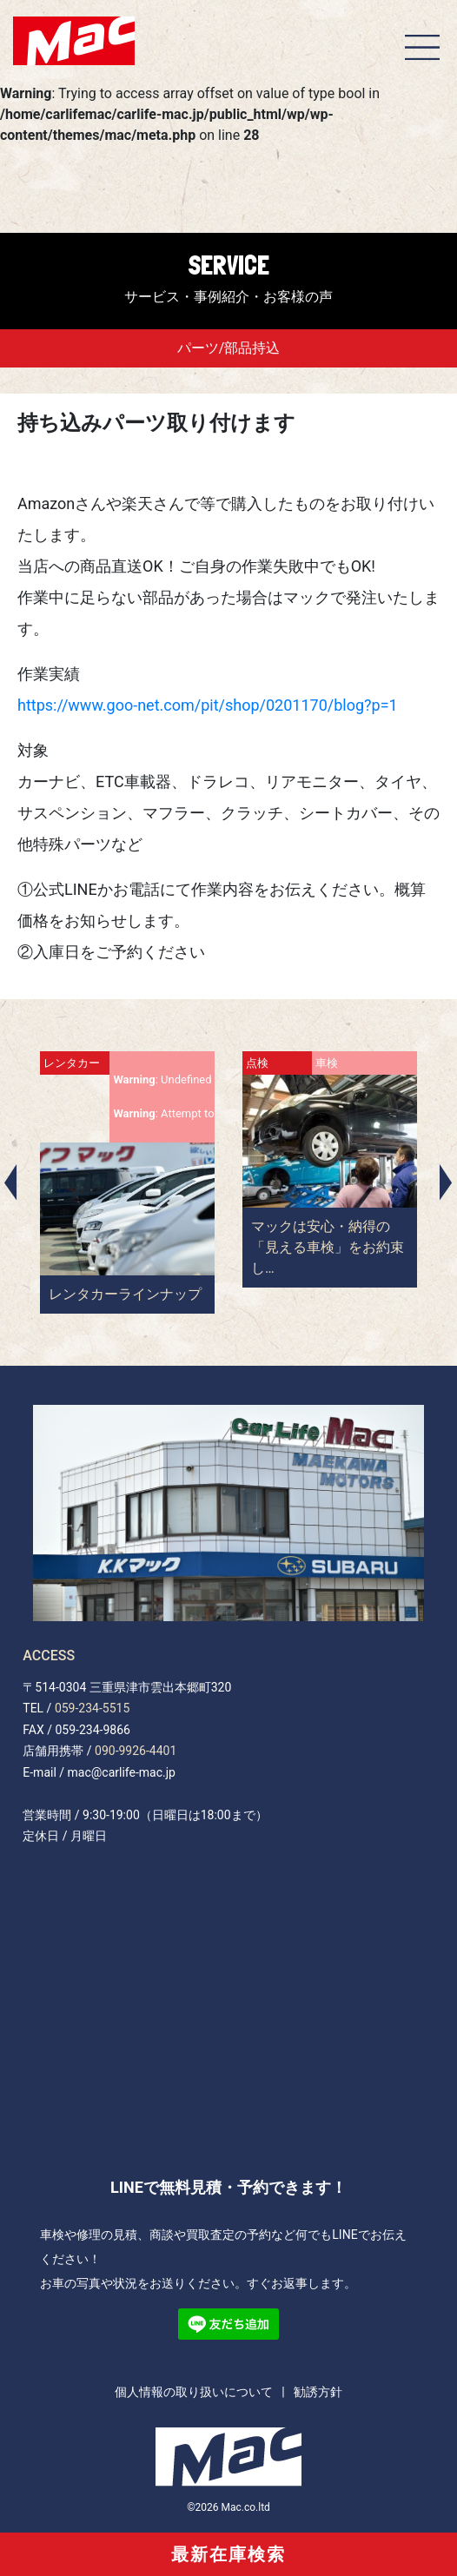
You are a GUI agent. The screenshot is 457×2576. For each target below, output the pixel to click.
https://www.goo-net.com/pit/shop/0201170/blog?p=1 (207, 705)
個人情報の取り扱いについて (194, 2392)
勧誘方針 (318, 2392)
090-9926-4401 (135, 1751)
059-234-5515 (92, 1708)
